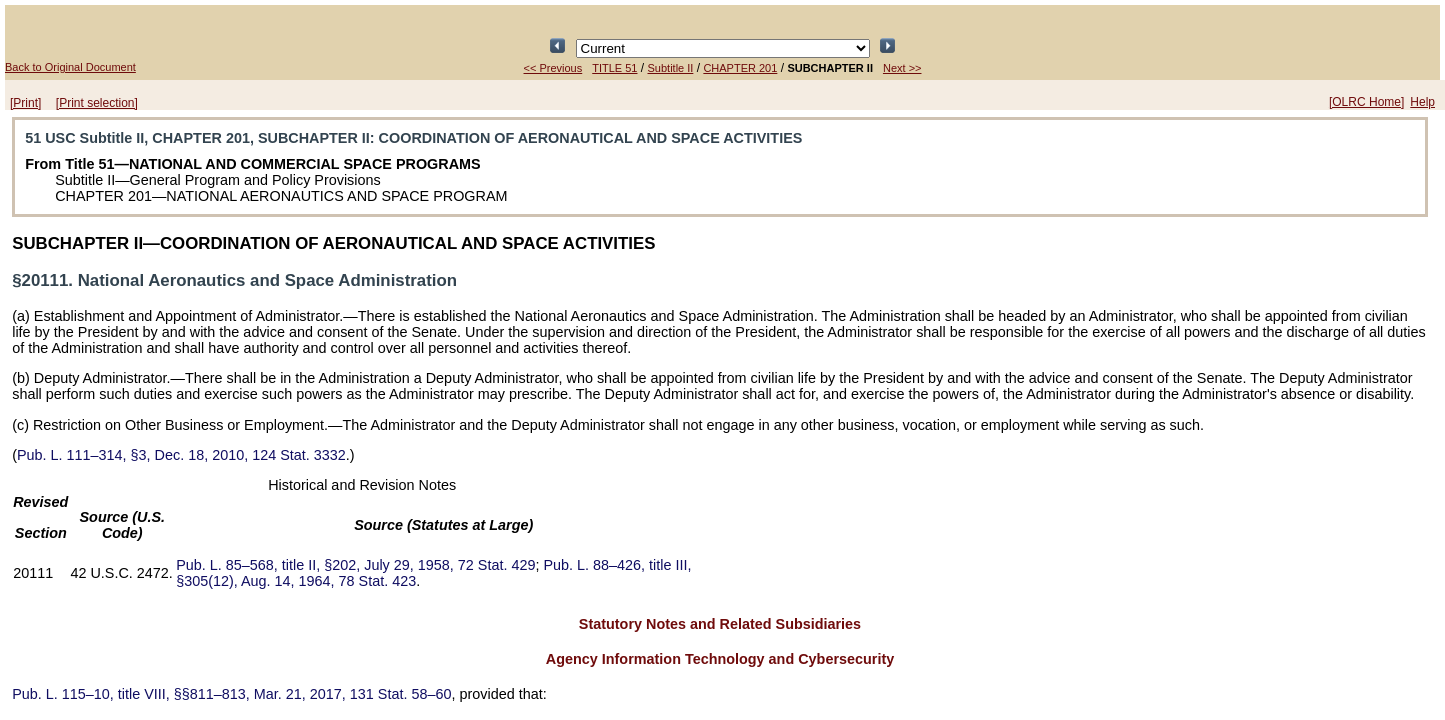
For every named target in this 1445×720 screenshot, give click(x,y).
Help (1422, 102)
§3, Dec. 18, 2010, (181, 455)
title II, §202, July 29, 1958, (355, 565)
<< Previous (553, 68)
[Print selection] (97, 103)
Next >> (902, 68)
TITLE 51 (614, 68)
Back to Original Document (70, 67)
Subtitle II (671, 68)
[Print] (25, 103)
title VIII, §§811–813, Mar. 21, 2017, (231, 694)
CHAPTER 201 (740, 68)
